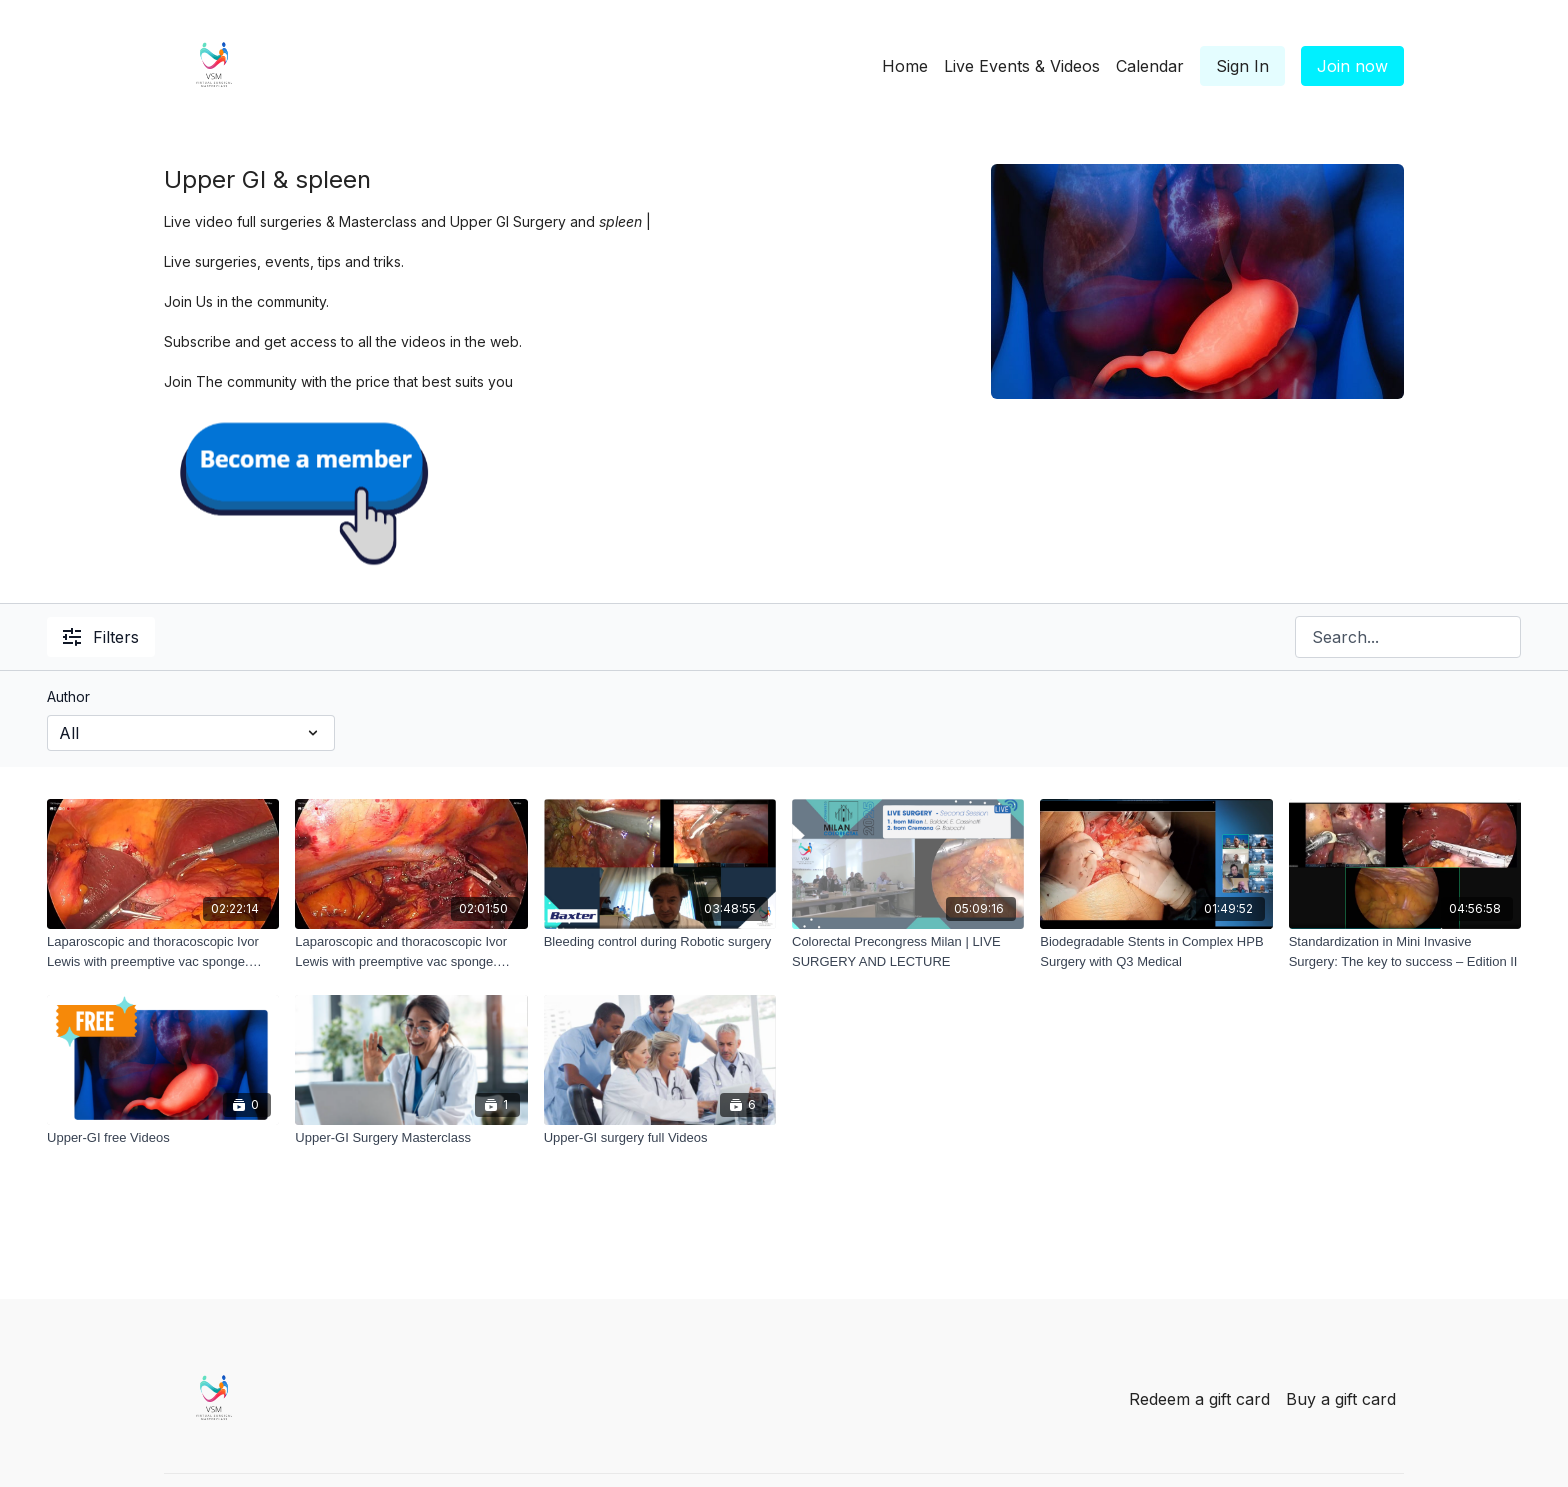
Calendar (1150, 66)
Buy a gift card (1341, 1399)
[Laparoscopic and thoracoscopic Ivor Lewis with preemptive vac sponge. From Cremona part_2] (411, 951)
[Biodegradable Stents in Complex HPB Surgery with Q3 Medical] (1156, 951)
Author (68, 696)
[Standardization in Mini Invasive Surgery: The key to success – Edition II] (1405, 951)
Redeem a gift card (1199, 1399)
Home (905, 66)
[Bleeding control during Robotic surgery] (660, 942)
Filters (101, 637)
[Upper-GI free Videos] (163, 1138)
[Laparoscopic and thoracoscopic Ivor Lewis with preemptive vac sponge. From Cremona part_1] (163, 951)
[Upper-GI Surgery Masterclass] (411, 1138)
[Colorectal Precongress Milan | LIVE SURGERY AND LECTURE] (908, 951)
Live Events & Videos (1022, 66)
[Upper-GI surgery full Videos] (660, 1138)
